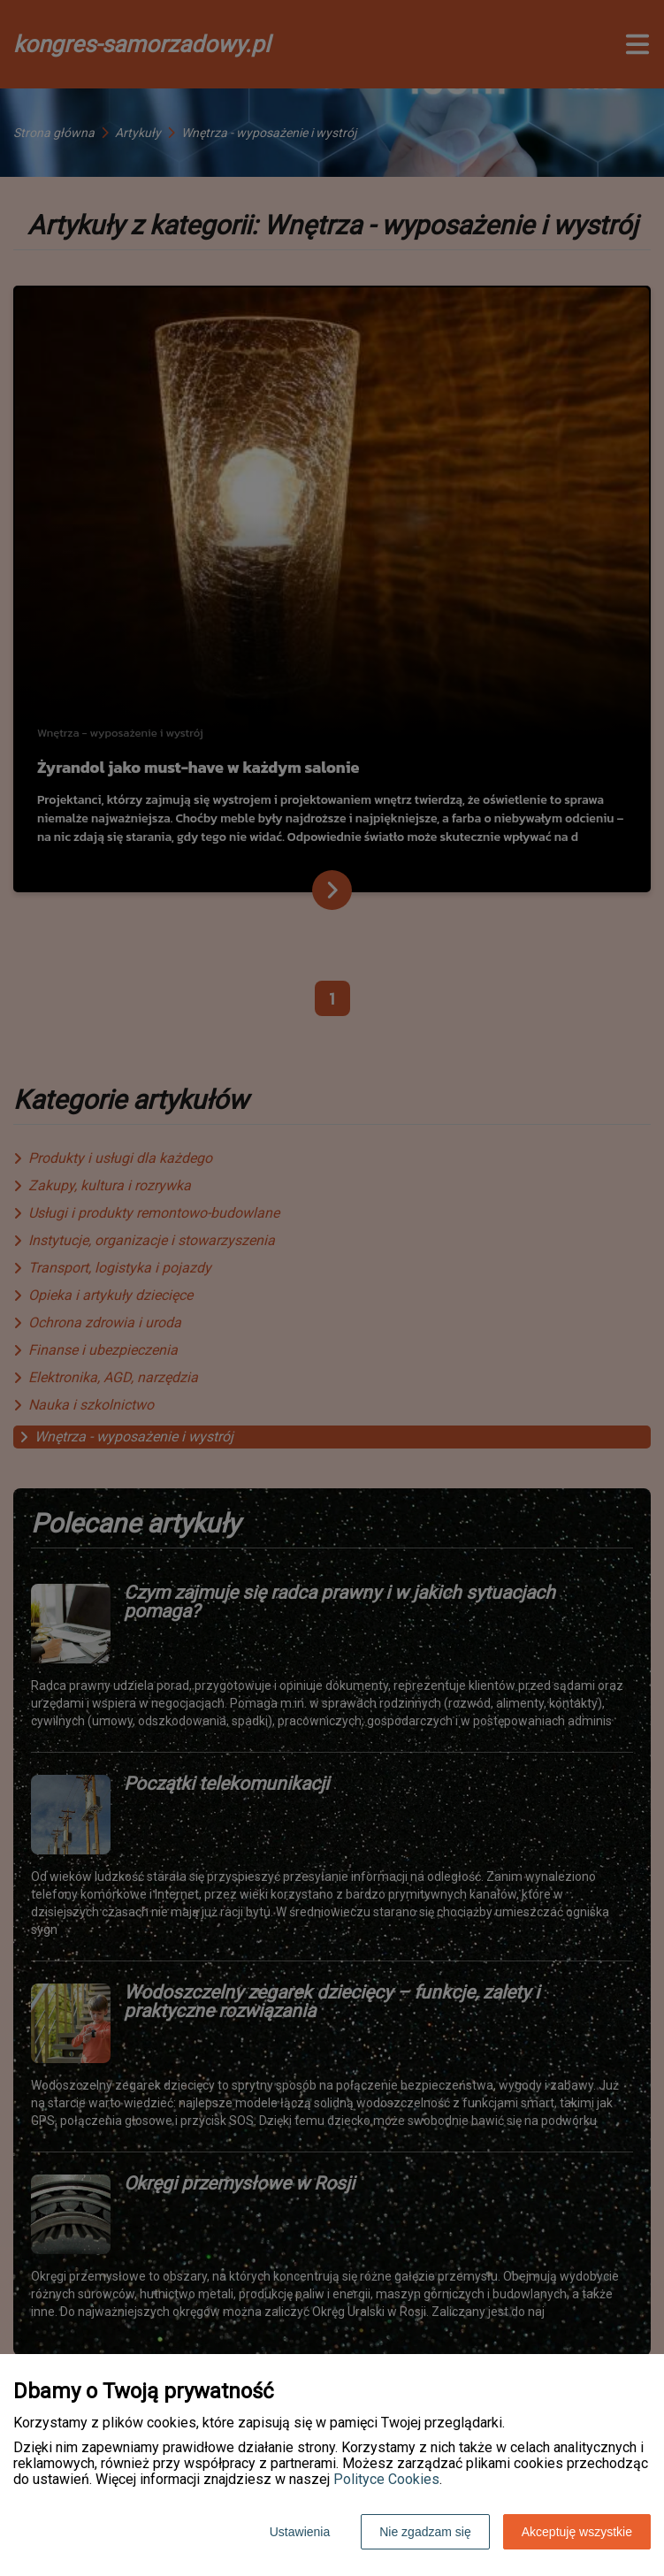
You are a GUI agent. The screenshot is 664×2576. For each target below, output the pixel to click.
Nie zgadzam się (425, 2532)
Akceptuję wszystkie (577, 2532)
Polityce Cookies (386, 2479)
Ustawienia (300, 2532)
